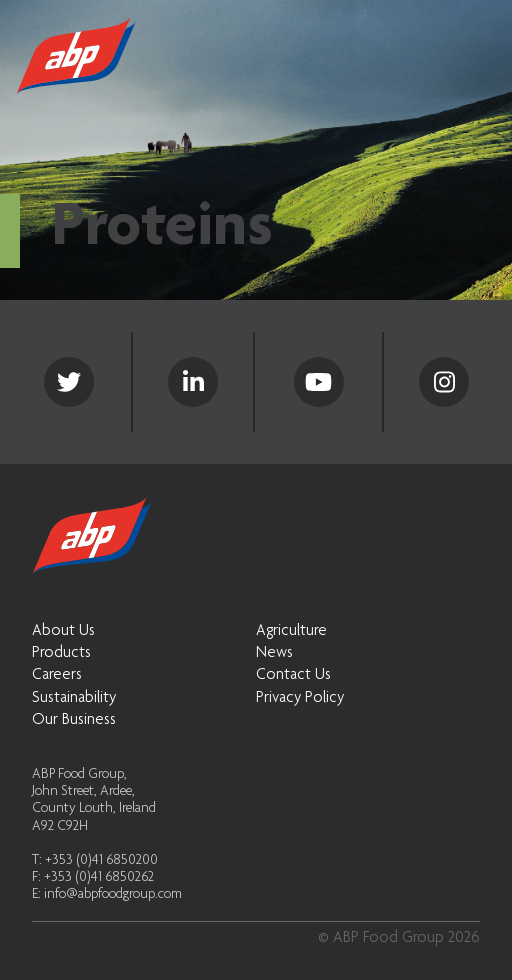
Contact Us (293, 676)
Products (61, 654)
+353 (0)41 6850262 (99, 878)
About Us (63, 632)
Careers (57, 676)
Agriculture (291, 632)
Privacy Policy (300, 699)
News (274, 654)
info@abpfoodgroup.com (113, 895)
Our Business (74, 721)
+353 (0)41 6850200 (101, 861)
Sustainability (74, 699)
